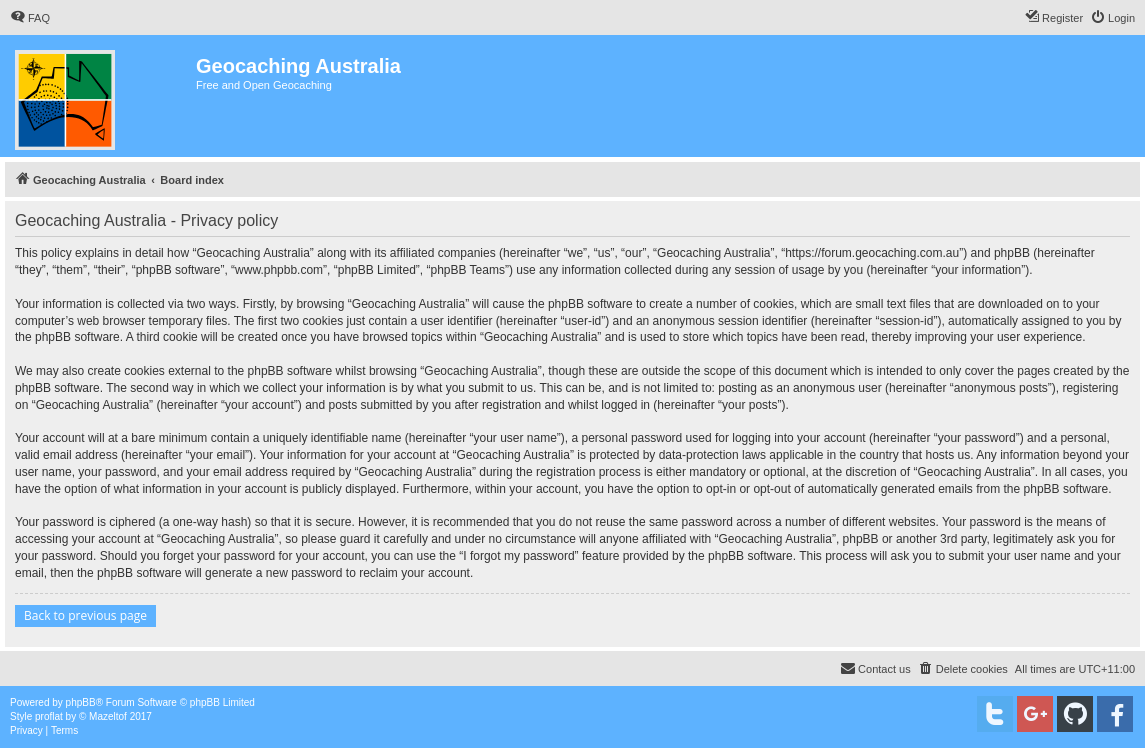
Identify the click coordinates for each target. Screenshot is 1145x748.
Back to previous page (85, 615)
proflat (49, 716)
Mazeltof (108, 716)
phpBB (81, 702)
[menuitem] (30, 18)
